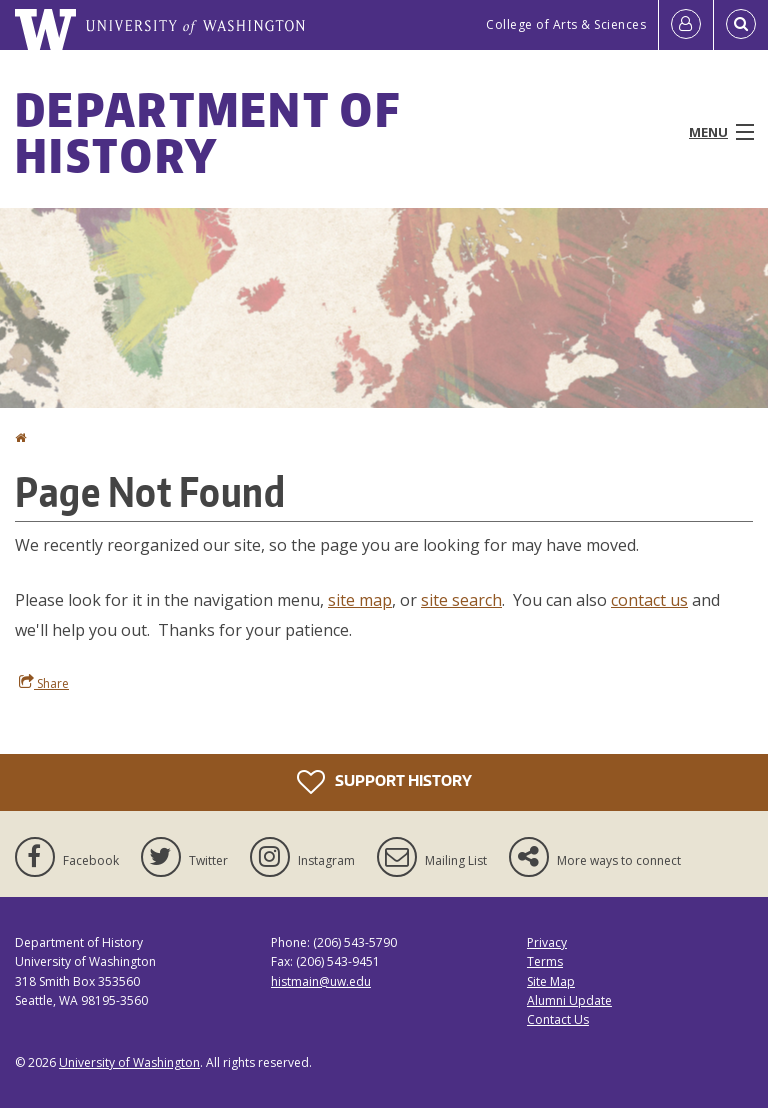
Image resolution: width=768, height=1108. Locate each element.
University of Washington (129, 1062)
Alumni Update (569, 1000)
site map (360, 600)
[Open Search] (741, 25)
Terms (545, 961)
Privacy (547, 942)
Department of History (207, 132)
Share (44, 683)
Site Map (551, 981)
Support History (384, 782)
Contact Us (558, 1019)
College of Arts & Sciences (566, 24)
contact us (649, 600)
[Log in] (686, 25)
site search (461, 600)
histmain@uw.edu (321, 981)
